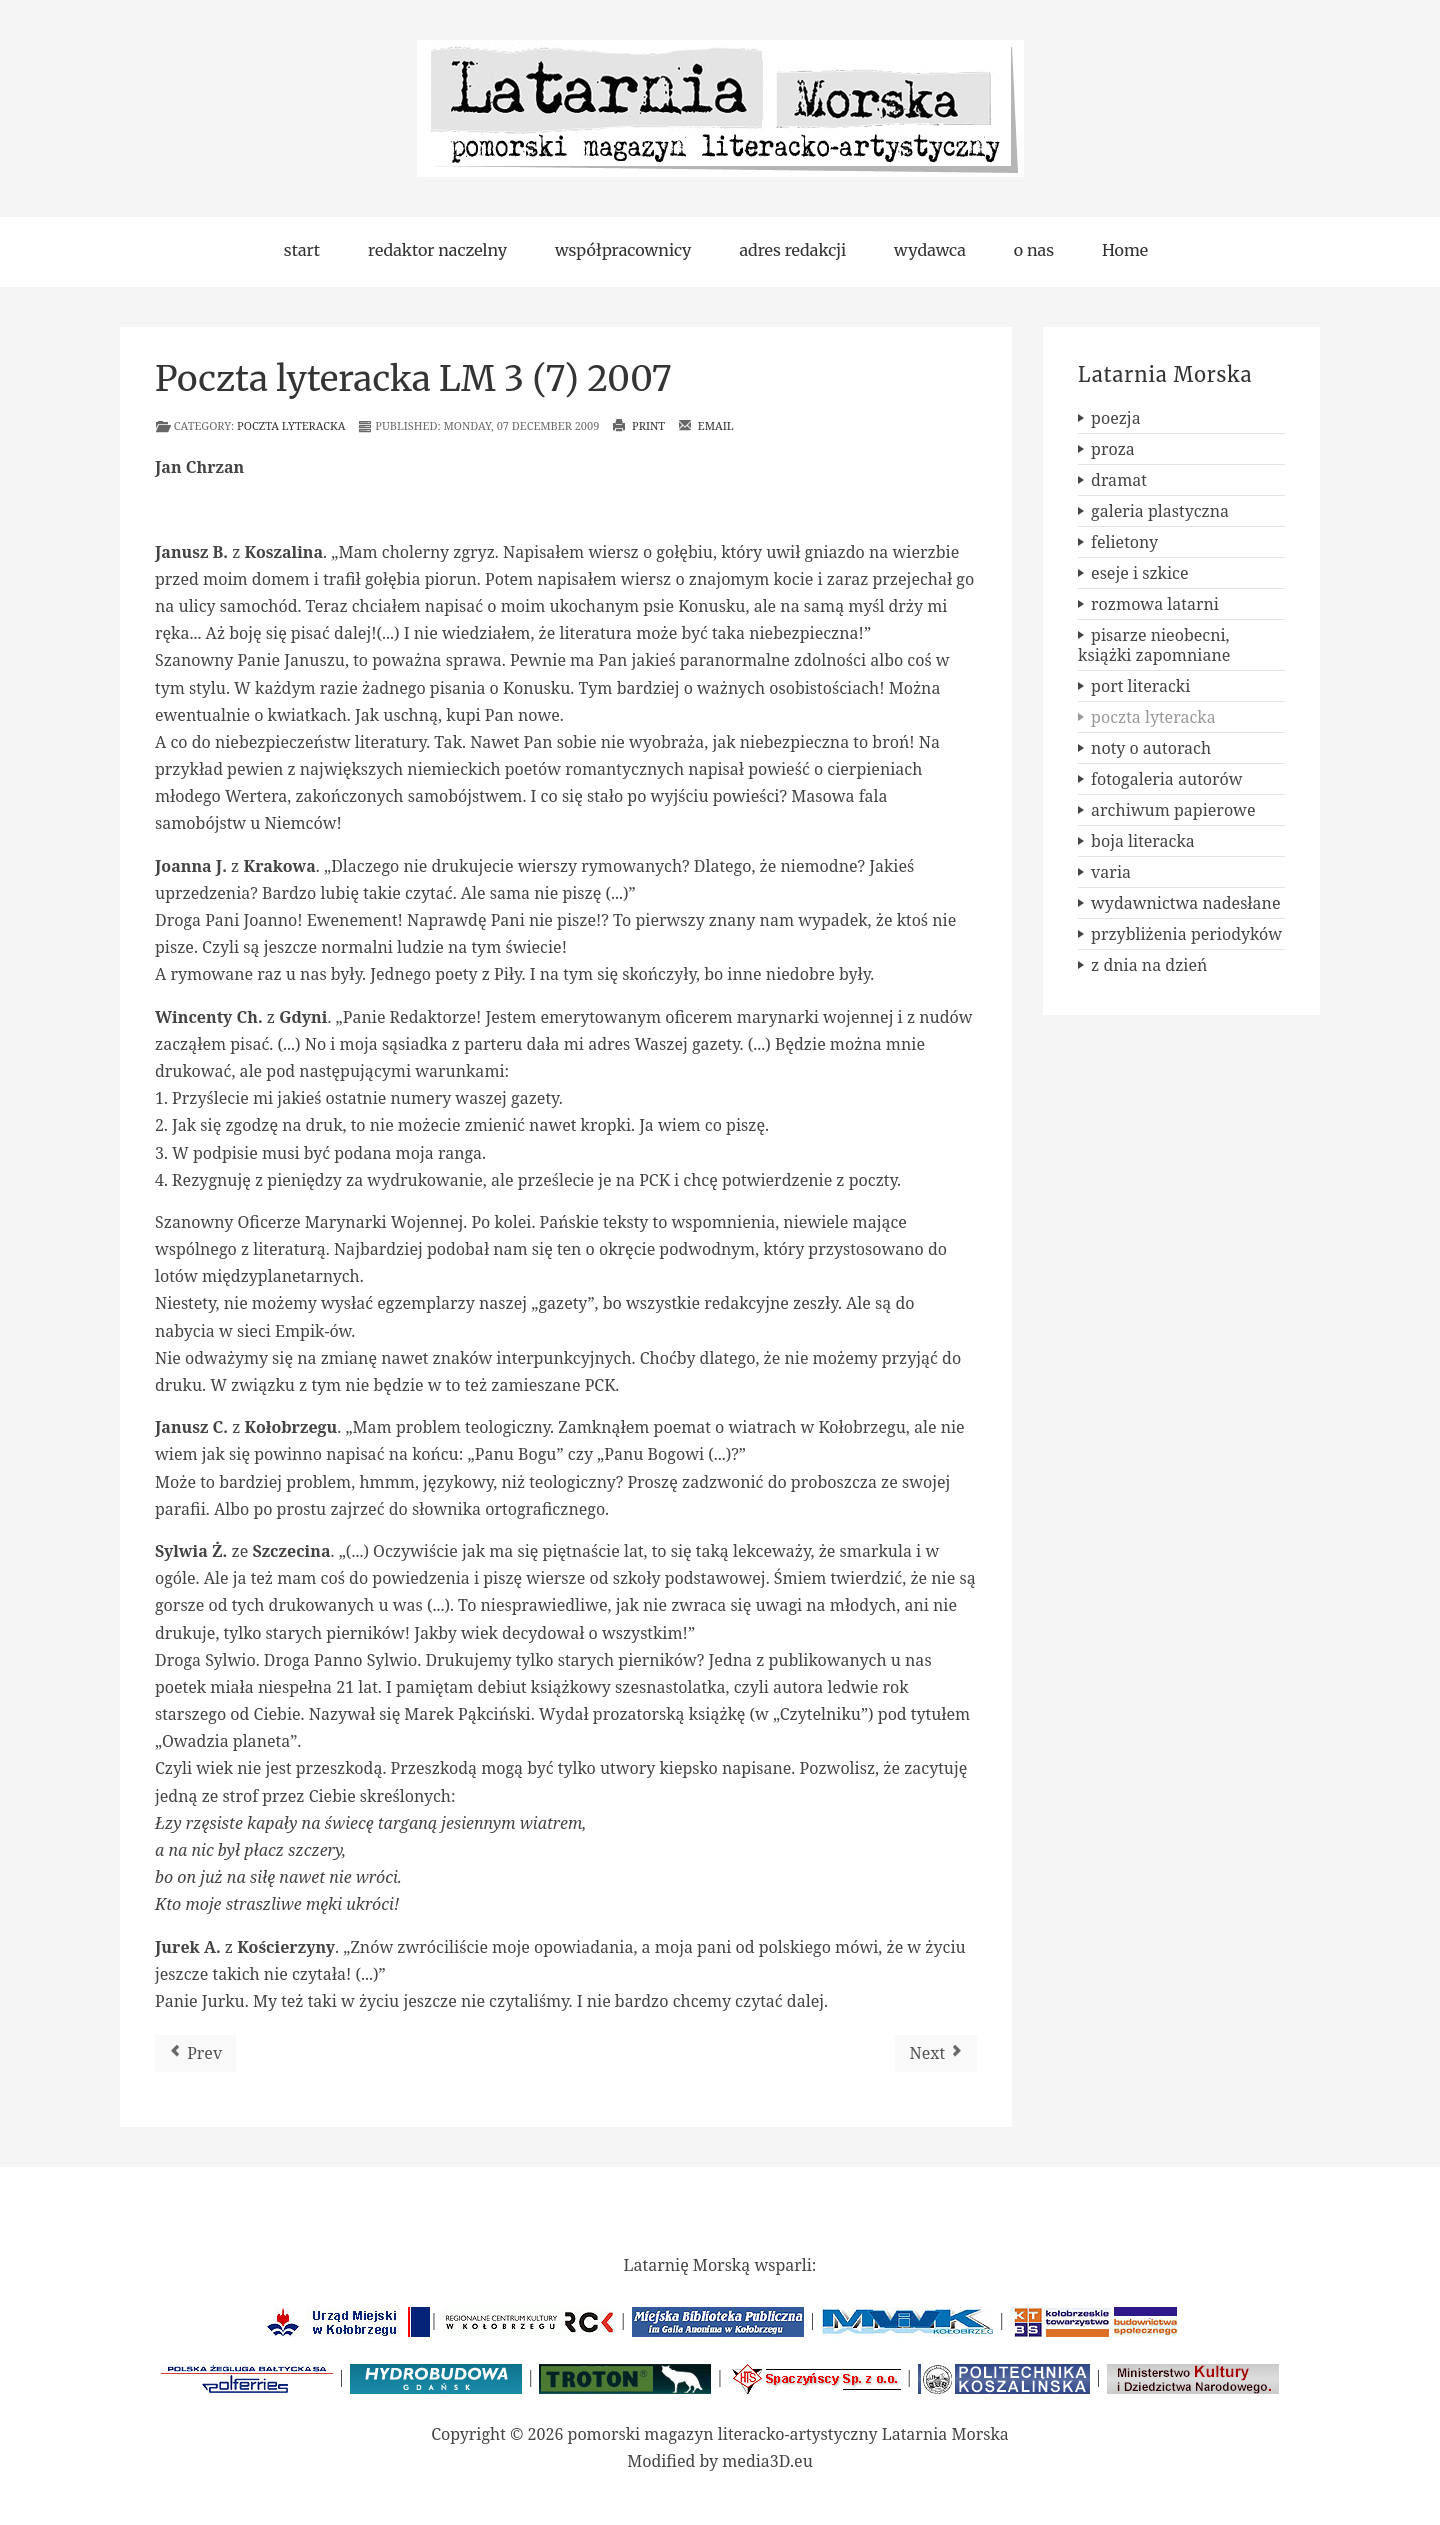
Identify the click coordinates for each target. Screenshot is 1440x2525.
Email (706, 425)
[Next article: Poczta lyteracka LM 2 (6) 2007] (936, 2053)
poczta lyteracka (291, 425)
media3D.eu (767, 2461)
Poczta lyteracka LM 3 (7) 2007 (413, 379)
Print (638, 425)
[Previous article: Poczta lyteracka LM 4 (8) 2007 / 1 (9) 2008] (195, 2053)
